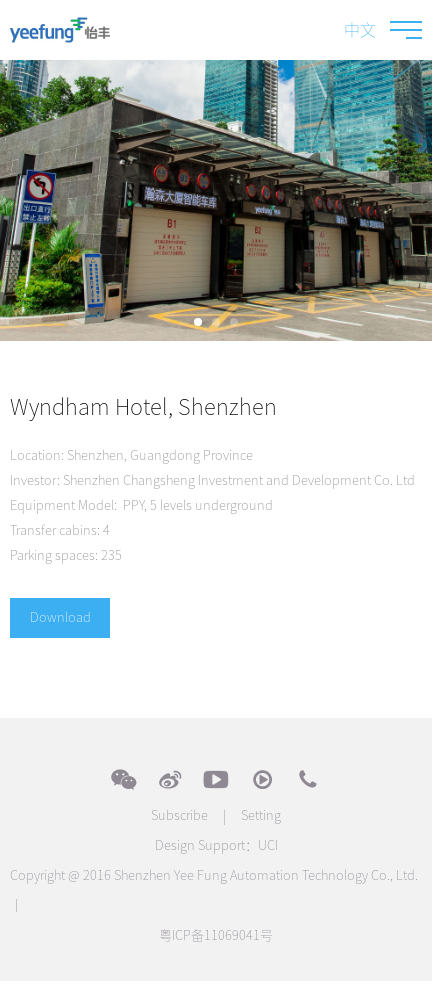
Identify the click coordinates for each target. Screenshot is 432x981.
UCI (268, 845)
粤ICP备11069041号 (216, 935)
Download (60, 617)
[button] (198, 322)
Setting (261, 815)
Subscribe (179, 815)
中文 (360, 30)
